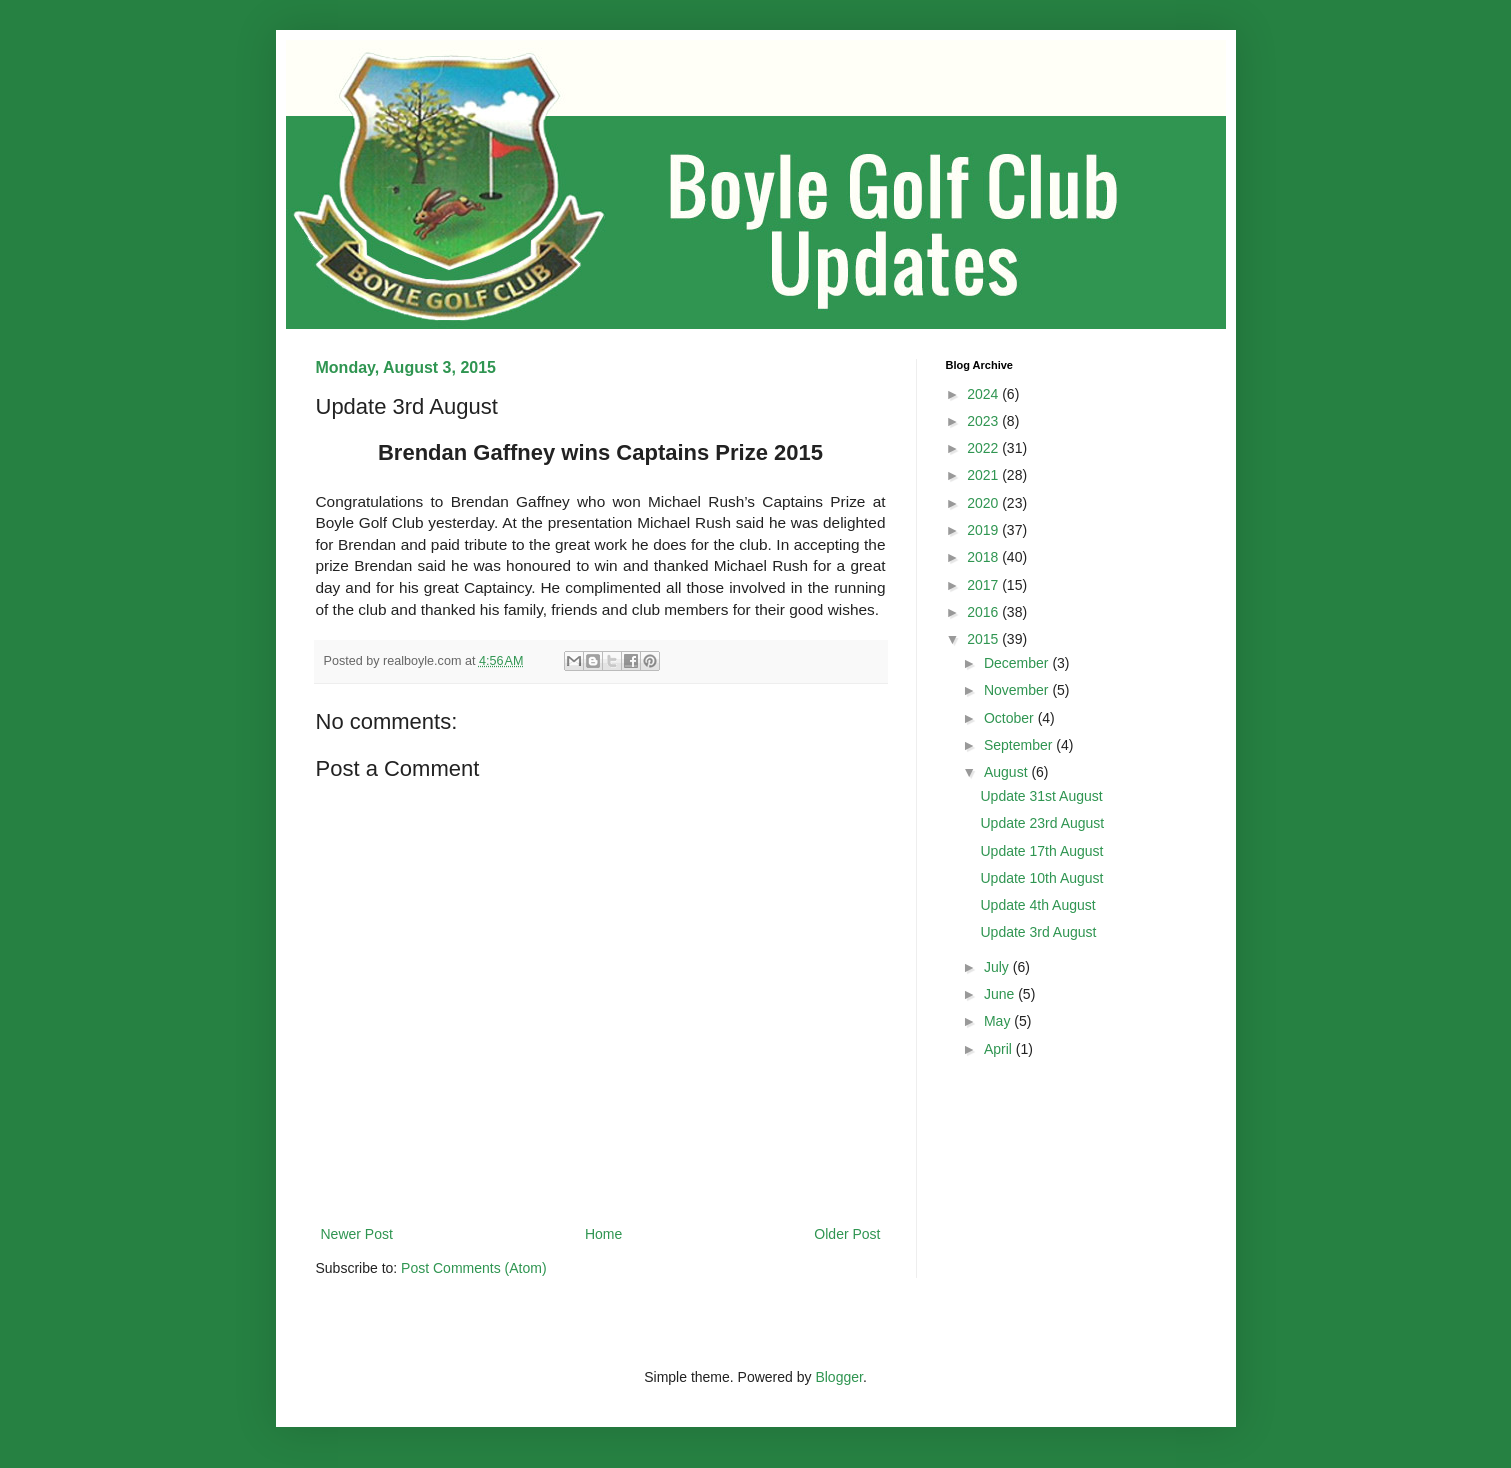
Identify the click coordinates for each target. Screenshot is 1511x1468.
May (999, 1021)
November (1018, 690)
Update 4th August (1037, 905)
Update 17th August (1041, 851)
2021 (984, 475)
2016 (984, 612)
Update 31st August (1041, 796)
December (1018, 663)
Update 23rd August (1042, 823)
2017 (984, 585)
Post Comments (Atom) (473, 1268)
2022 (984, 448)
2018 (984, 557)
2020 (984, 503)
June (1001, 994)
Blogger (838, 1377)
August (1007, 772)
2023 (984, 421)
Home (603, 1234)
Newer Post (357, 1234)
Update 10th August (1041, 878)
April (1000, 1049)
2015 (984, 639)
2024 (984, 394)
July (998, 967)
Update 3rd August (1038, 932)
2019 (984, 530)
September (1020, 745)
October (1011, 718)
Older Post (847, 1234)
